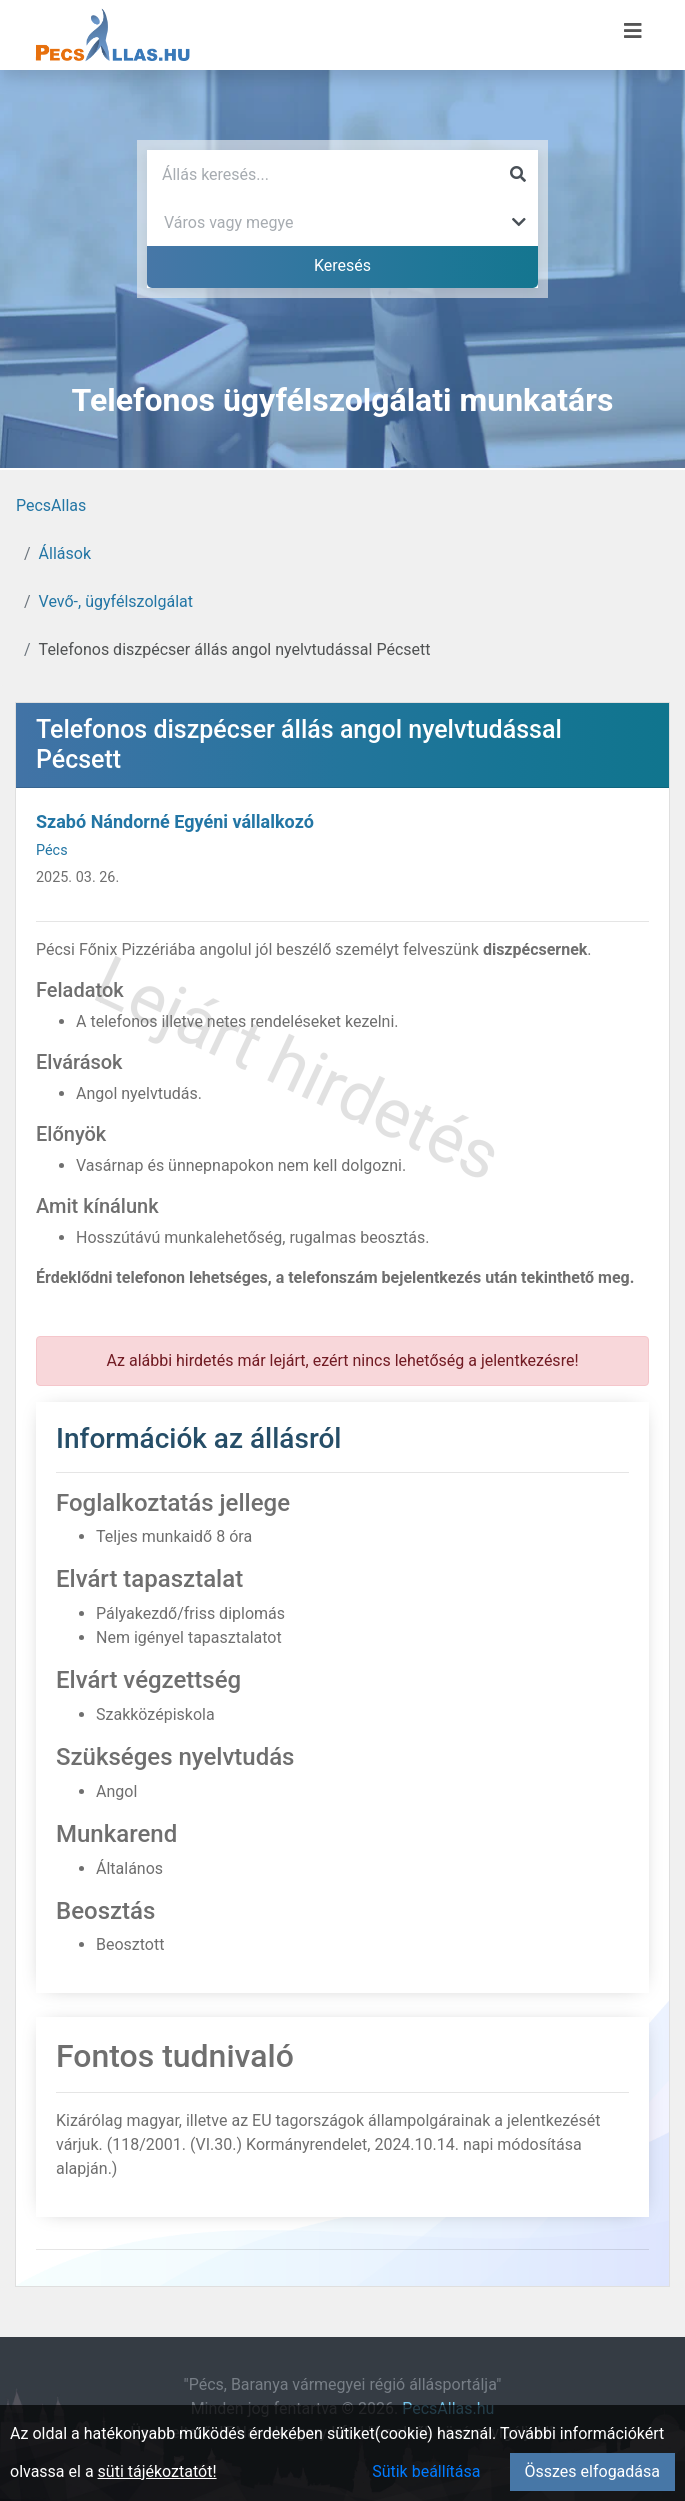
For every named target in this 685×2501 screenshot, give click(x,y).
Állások (65, 553)
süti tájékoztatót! (157, 2471)
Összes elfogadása (592, 2471)
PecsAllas (51, 505)
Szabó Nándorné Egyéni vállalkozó (175, 821)
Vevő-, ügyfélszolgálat (116, 601)
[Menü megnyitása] (633, 31)
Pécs (52, 850)
